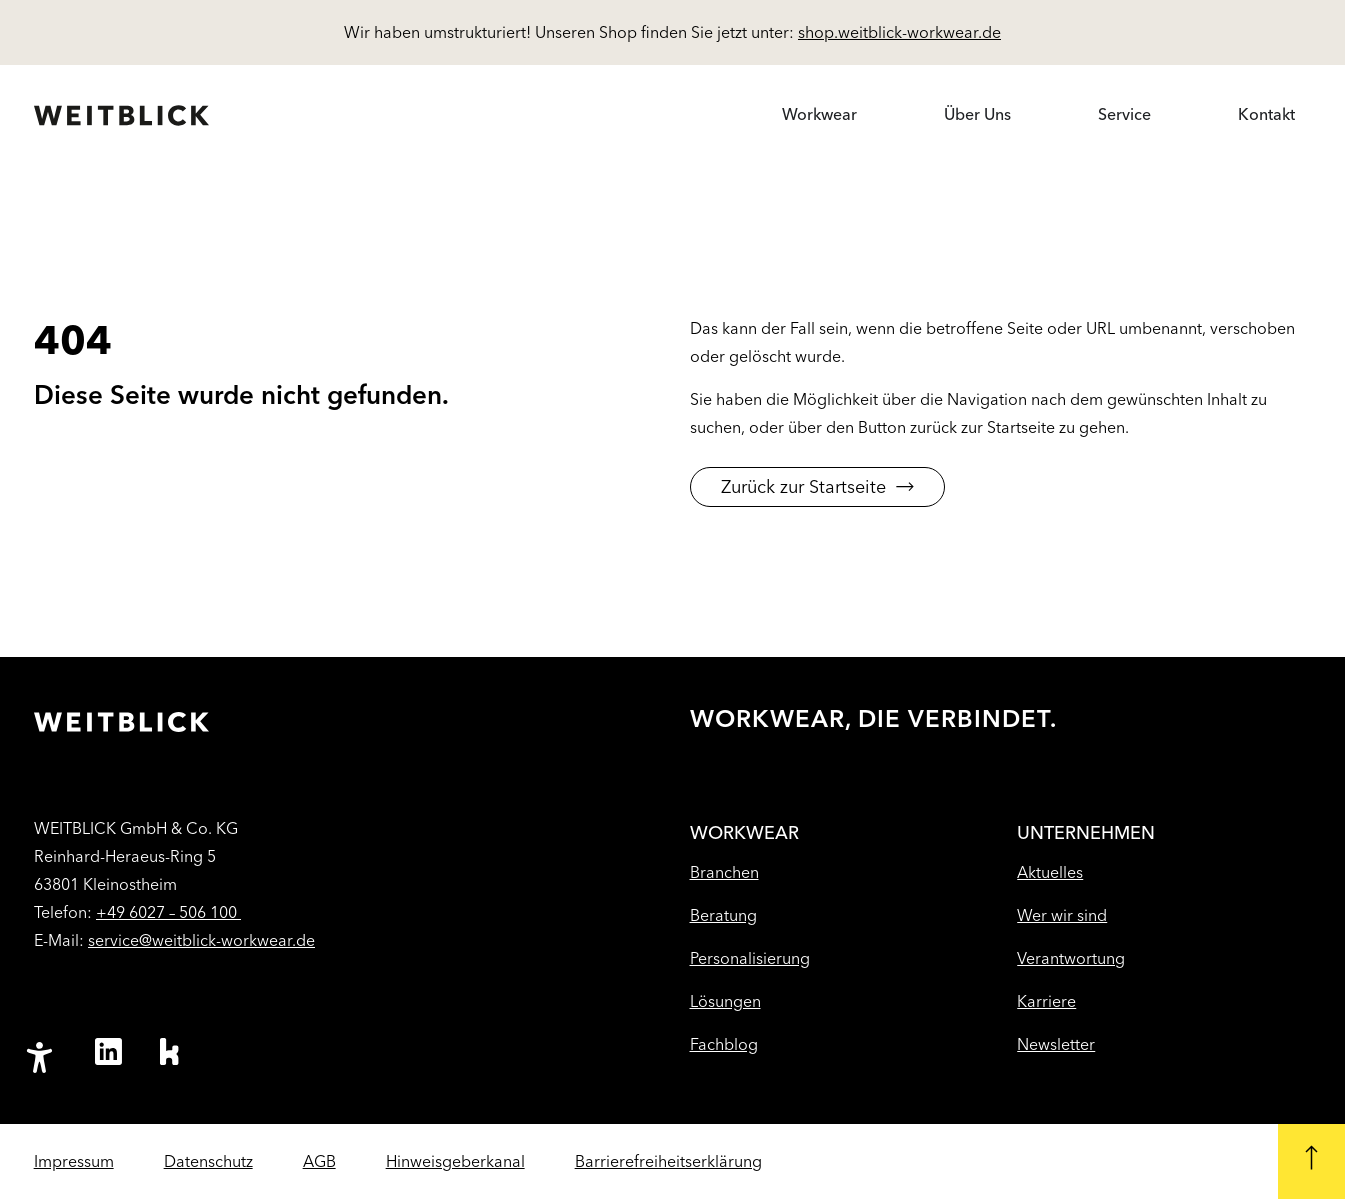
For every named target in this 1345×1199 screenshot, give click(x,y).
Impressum (74, 1161)
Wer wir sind (1062, 915)
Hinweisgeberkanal (455, 1161)
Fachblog (724, 1044)
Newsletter (1056, 1044)
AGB (319, 1161)
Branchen (724, 872)
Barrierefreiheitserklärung (668, 1161)
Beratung (723, 915)
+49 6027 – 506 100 (168, 912)
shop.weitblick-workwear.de (899, 32)
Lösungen (725, 1001)
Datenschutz (208, 1161)
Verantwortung (1071, 958)
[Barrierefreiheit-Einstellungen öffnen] (39, 1058)
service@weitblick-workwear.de (201, 940)
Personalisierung (750, 958)
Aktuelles (1050, 872)
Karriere (1046, 1001)
